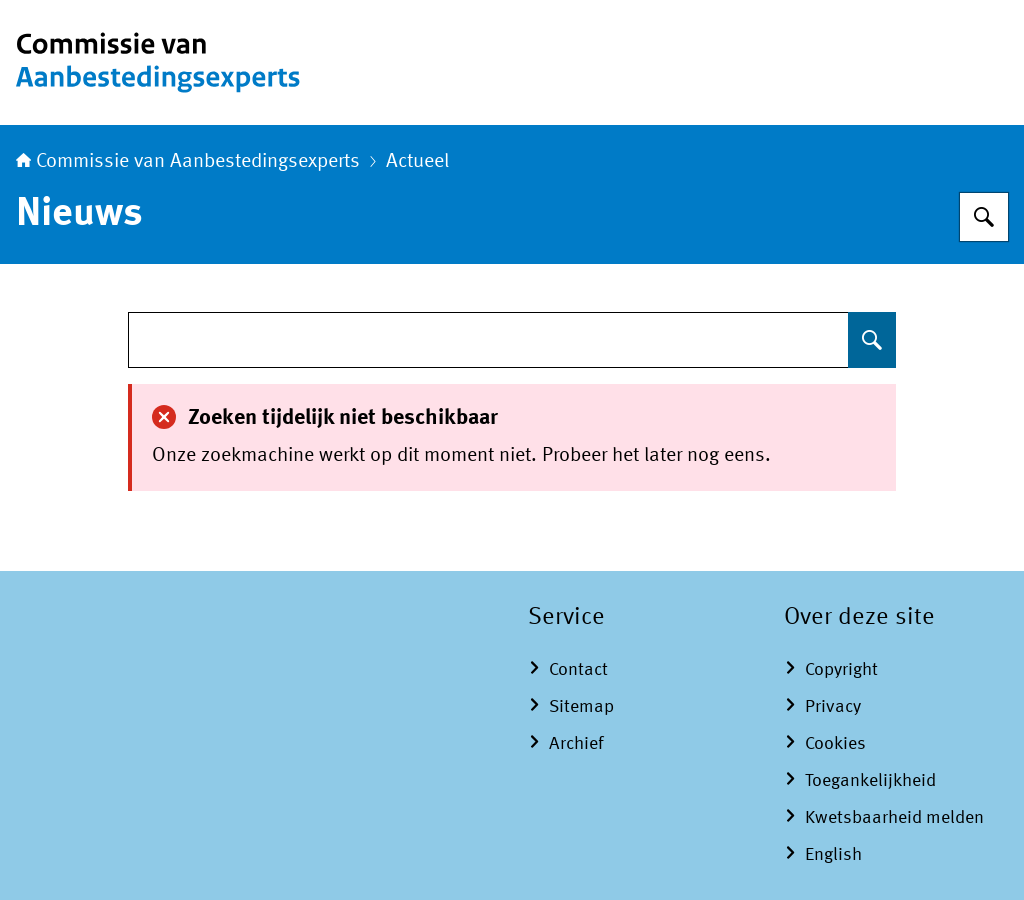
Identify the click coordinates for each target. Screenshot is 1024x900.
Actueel (417, 162)
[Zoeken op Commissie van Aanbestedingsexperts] (984, 217)
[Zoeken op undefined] (872, 340)
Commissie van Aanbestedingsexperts (188, 162)
